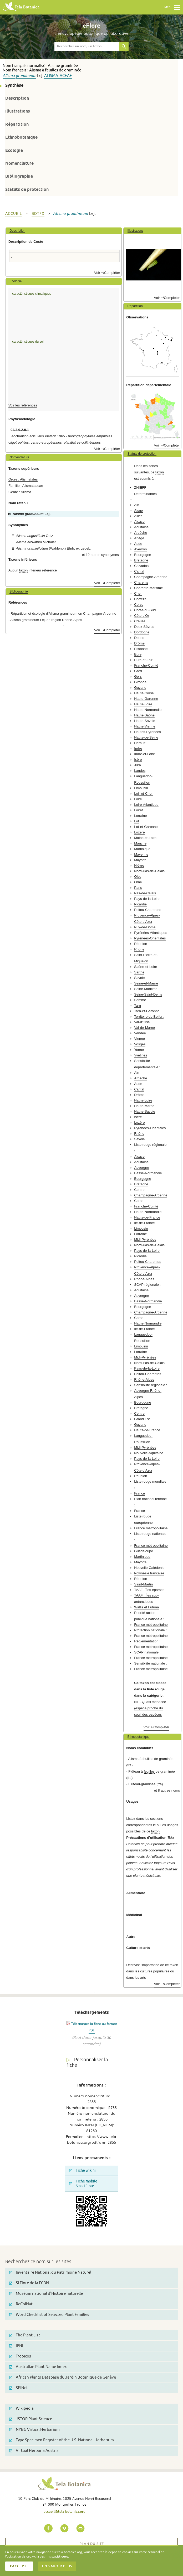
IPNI (16, 2345)
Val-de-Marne (144, 1028)
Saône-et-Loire (145, 967)
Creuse (139, 621)
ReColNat (21, 2304)
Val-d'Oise (142, 1022)
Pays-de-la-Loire (147, 899)
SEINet (18, 2387)
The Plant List (24, 2335)
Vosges (139, 1044)
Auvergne (141, 1168)
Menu (172, 7)
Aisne (138, 510)
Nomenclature (19, 163)
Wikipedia (21, 2408)
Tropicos (20, 2356)
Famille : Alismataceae (25, 486)
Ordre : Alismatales (23, 479)
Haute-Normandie (147, 710)
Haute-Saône (144, 715)
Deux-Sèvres (144, 627)
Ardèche (140, 533)
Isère (138, 759)
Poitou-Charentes (147, 910)
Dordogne (141, 632)
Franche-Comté (146, 665)
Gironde (140, 682)
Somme (140, 1000)
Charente (141, 582)
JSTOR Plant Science (30, 2419)
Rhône (139, 949)
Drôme (139, 643)
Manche (140, 843)
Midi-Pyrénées (145, 1239)
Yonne (139, 1050)
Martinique (142, 849)
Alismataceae (58, 75)
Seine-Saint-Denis (148, 994)
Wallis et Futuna (146, 1607)
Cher (138, 593)
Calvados (141, 566)
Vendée (140, 1033)
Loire (138, 799)
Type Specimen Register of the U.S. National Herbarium (61, 2440)
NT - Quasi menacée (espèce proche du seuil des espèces (150, 1708)
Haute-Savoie (144, 721)
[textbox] (86, 46)
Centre (139, 1190)
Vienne (139, 1039)
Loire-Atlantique (146, 805)
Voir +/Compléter (107, 273)
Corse (138, 605)
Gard (138, 671)
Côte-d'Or (141, 616)
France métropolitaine (151, 1528)
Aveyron (140, 549)
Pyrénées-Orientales (150, 938)
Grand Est (142, 1419)
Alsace (139, 521)
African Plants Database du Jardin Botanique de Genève (62, 2377)
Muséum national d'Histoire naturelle (46, 2293)
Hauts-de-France (147, 1217)
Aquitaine (141, 527)
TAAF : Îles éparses (149, 1590)
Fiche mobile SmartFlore (83, 2183)
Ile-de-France (144, 1223)
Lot (136, 821)
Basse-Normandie (148, 1173)
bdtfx (38, 213)
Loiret (138, 810)
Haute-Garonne (146, 699)
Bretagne (141, 560)
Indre (138, 748)
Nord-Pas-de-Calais (149, 871)
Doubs (139, 638)
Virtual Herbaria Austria (34, 2450)
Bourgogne (142, 555)
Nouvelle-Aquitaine (148, 1453)
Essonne (141, 649)
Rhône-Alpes (144, 1279)
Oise (137, 877)
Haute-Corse (144, 693)
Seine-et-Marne (146, 983)
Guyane (140, 688)
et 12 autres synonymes (100, 555)
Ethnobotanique (21, 137)
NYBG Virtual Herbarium (34, 2429)
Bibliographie (19, 176)
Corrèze (140, 599)
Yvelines (140, 1055)
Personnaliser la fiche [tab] (87, 2062)
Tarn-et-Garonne (147, 1011)
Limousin (141, 788)
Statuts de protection (27, 189)
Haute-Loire (143, 704)
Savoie (139, 978)
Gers (138, 676)
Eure (137, 654)
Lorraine (140, 816)
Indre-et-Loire (144, 754)
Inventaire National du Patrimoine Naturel (50, 2272)
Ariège (139, 538)
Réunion (140, 944)
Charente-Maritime (148, 588)
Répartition (17, 124)
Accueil (13, 213)
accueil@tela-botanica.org (64, 2511)
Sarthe (139, 972)
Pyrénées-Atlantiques (150, 933)
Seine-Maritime (145, 989)
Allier (138, 516)
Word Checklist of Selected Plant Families (49, 2314)
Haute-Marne (144, 1106)
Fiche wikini (82, 2170)
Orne (138, 882)
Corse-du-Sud (145, 610)
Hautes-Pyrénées (147, 732)
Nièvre (139, 865)
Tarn (137, 1005)
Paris (138, 888)
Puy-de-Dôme (144, 927)
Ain (136, 505)
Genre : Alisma (19, 492)
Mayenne (141, 854)
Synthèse (14, 85)
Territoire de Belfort (148, 1016)
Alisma (9, 75)
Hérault (139, 743)
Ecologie (14, 150)
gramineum (26, 75)
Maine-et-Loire (145, 838)
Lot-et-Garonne (145, 827)
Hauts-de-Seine (146, 737)
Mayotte (140, 860)
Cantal (139, 571)
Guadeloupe (143, 1551)
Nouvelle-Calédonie (149, 1568)
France (139, 1493)
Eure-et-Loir (143, 660)
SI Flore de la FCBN (29, 2283)
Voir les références (22, 405)
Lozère (139, 832)
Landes (139, 771)
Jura (137, 765)
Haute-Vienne (144, 726)
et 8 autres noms (167, 1790)
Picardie (140, 904)
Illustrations (17, 111)
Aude (138, 544)
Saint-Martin (143, 1584)
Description (17, 98)
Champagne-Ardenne (150, 577)
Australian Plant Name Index (38, 2366)
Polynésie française (149, 1573)
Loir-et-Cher (143, 793)
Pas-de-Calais (145, 893)
